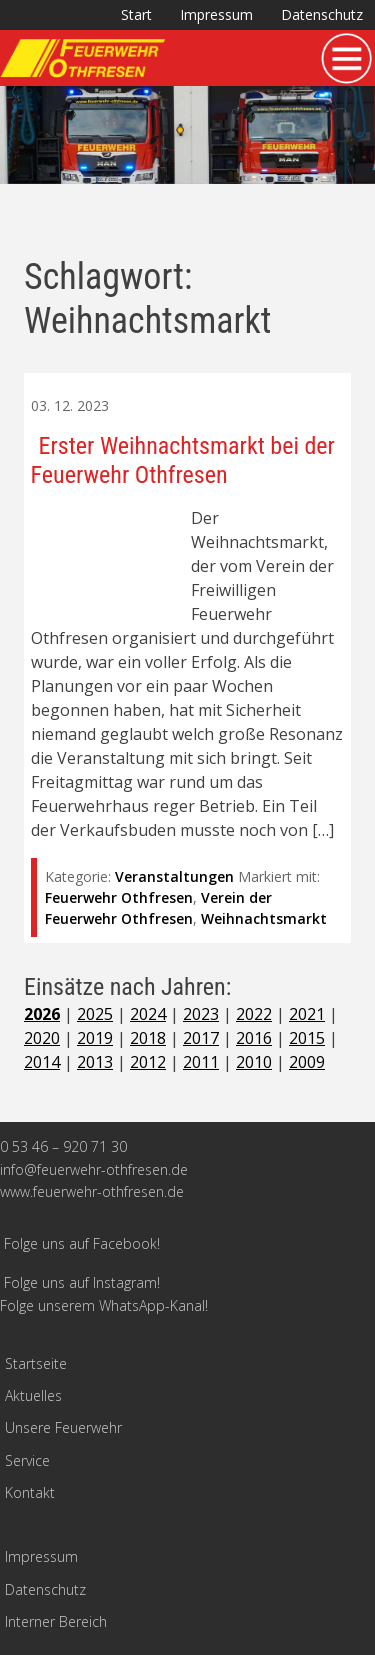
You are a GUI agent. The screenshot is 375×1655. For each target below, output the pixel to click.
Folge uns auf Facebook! (82, 1243)
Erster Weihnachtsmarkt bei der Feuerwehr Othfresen (183, 460)
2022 (254, 1014)
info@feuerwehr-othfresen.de (94, 1169)
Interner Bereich (56, 1621)
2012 (148, 1062)
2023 (201, 1014)
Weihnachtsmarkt (264, 918)
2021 (307, 1014)
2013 (95, 1062)
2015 (307, 1038)
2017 (201, 1038)
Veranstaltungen (174, 876)
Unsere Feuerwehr (63, 1427)
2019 (95, 1038)
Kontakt (30, 1492)
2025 (95, 1014)
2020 (42, 1038)
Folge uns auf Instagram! (82, 1282)
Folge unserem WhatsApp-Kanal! (104, 1305)
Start (136, 14)
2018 (148, 1038)
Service (27, 1460)
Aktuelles (33, 1395)
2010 (254, 1062)
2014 (42, 1062)
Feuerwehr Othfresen (119, 897)
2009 (307, 1062)
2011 (201, 1062)
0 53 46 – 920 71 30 (63, 1146)
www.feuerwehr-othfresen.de (92, 1191)
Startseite (36, 1363)
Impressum (216, 14)
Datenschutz (322, 14)
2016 (254, 1038)
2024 (148, 1014)
